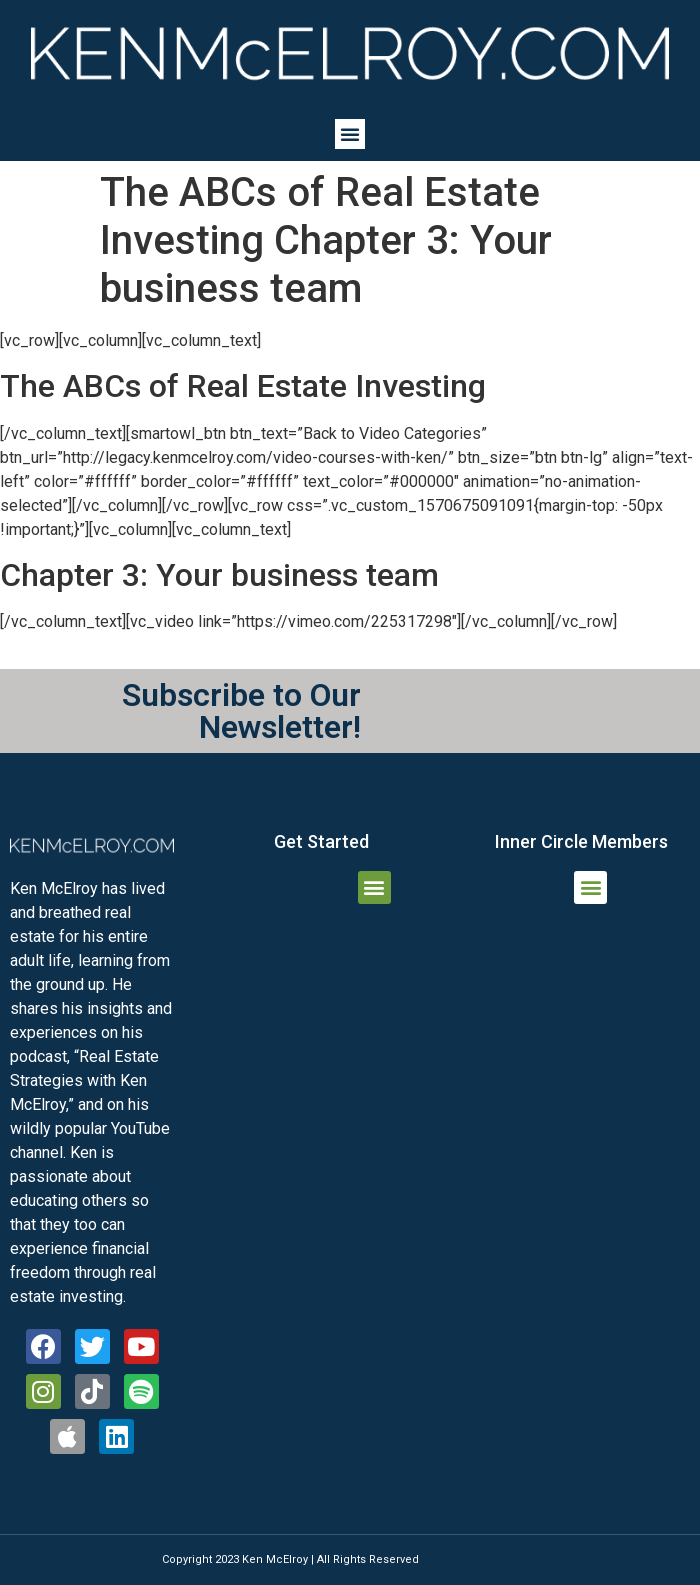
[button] (350, 134)
